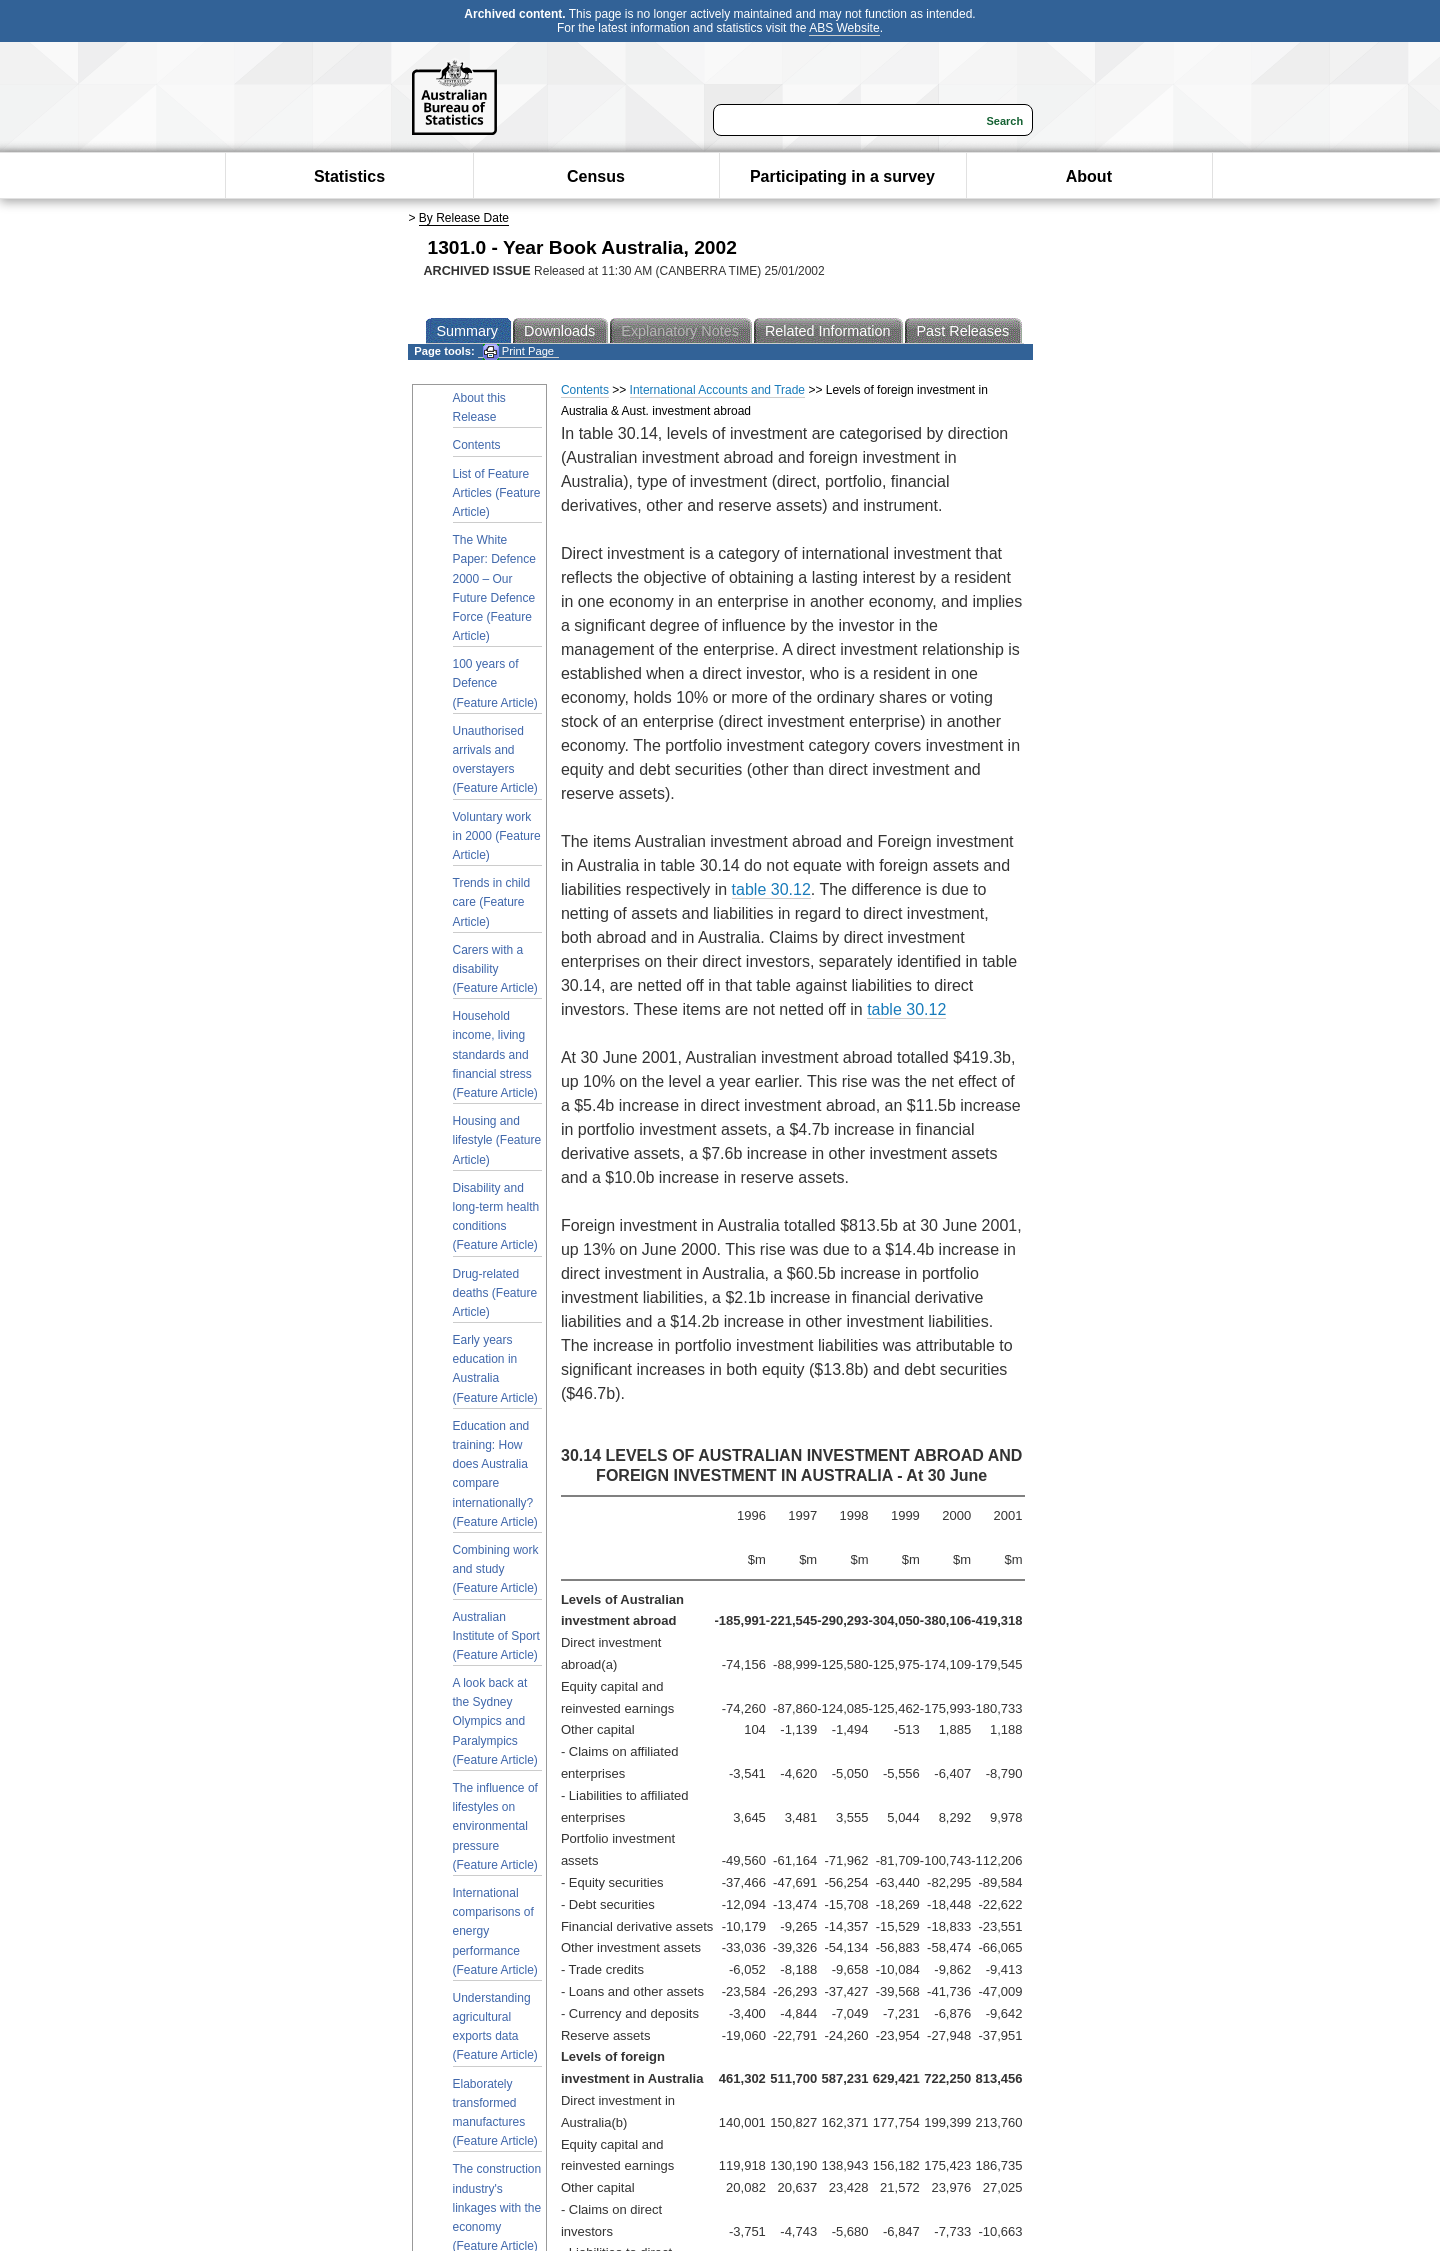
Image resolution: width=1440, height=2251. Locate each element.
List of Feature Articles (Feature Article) (497, 493)
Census (596, 176)
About (1089, 176)
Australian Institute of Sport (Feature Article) (496, 1636)
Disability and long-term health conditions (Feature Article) (496, 1217)
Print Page (518, 351)
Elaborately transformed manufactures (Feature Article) (495, 2113)
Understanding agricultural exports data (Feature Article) (495, 2027)
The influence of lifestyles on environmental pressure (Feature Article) (495, 1826)
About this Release (479, 407)
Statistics (349, 176)
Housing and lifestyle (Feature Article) (497, 1140)
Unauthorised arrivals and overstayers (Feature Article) (495, 760)
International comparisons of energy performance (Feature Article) (495, 1931)
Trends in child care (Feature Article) (492, 902)
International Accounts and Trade (717, 390)
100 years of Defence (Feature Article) (495, 683)
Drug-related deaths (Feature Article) (495, 1293)
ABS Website (844, 28)
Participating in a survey (842, 176)
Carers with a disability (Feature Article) (495, 969)
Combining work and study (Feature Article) (496, 1569)
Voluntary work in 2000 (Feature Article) (497, 836)
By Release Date (464, 218)
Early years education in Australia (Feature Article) (495, 1369)
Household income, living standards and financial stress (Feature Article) (495, 1054)
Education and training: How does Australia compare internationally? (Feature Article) (495, 1474)
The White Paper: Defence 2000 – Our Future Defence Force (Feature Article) (494, 588)
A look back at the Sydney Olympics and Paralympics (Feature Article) (495, 1721)
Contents (477, 445)
